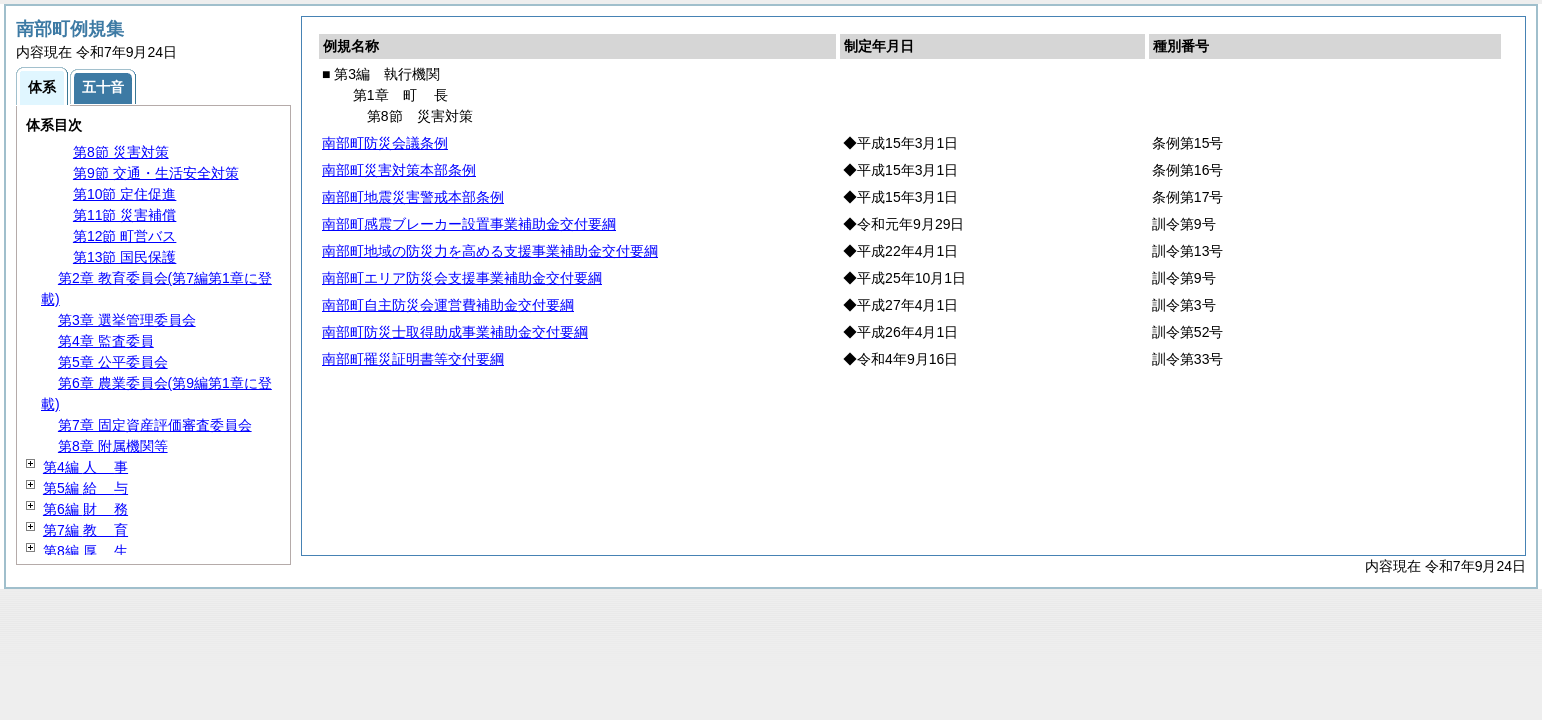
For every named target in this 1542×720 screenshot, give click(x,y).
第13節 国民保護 (124, 257)
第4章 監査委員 (106, 341)
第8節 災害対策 (121, 152)
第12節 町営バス (124, 236)
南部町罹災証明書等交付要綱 (413, 359)
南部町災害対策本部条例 (399, 170)
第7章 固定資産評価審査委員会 (155, 425)
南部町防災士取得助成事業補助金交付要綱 (455, 332)
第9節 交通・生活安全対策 (156, 173)
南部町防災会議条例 (385, 143)
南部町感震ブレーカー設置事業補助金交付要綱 (469, 224)
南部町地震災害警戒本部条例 (413, 197)
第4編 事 (85, 467)
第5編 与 (85, 488)
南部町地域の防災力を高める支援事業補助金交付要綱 (490, 251)
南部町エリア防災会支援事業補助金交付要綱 (462, 278)
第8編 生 (85, 551)
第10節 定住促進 (124, 194)
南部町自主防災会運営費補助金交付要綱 (448, 305)
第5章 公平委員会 (113, 362)
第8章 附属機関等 (113, 446)
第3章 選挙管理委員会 (127, 320)
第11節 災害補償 (124, 215)
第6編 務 (85, 509)
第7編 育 (85, 530)
